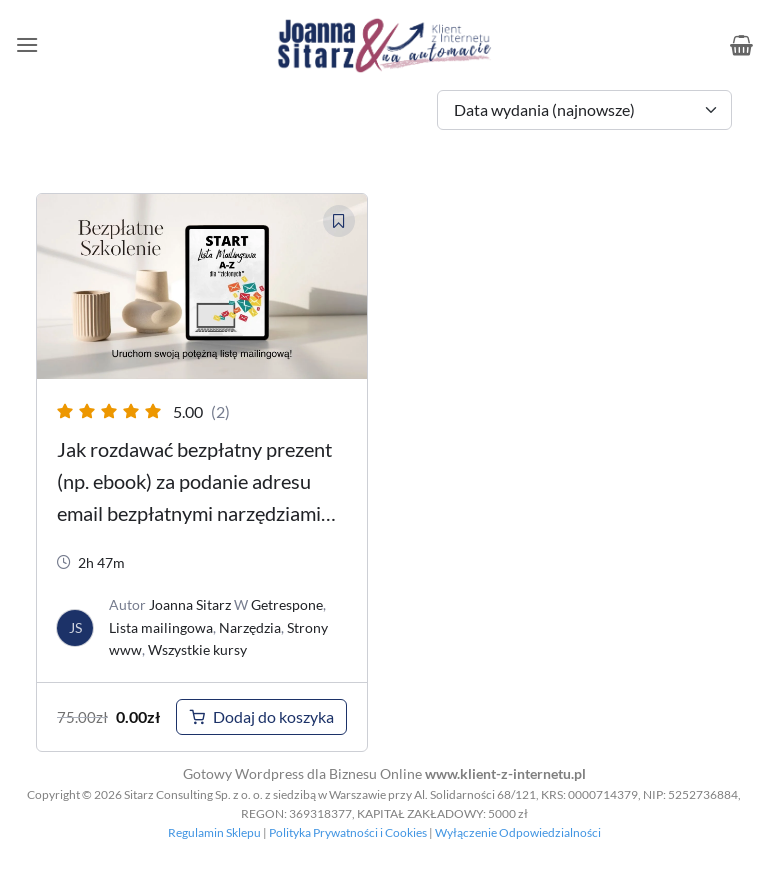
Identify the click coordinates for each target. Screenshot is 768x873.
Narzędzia (250, 627)
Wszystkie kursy (197, 649)
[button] (27, 44)
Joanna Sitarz (190, 604)
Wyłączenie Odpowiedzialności (518, 832)
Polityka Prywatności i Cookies (348, 832)
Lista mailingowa (161, 627)
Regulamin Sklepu (214, 832)
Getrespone (287, 604)
